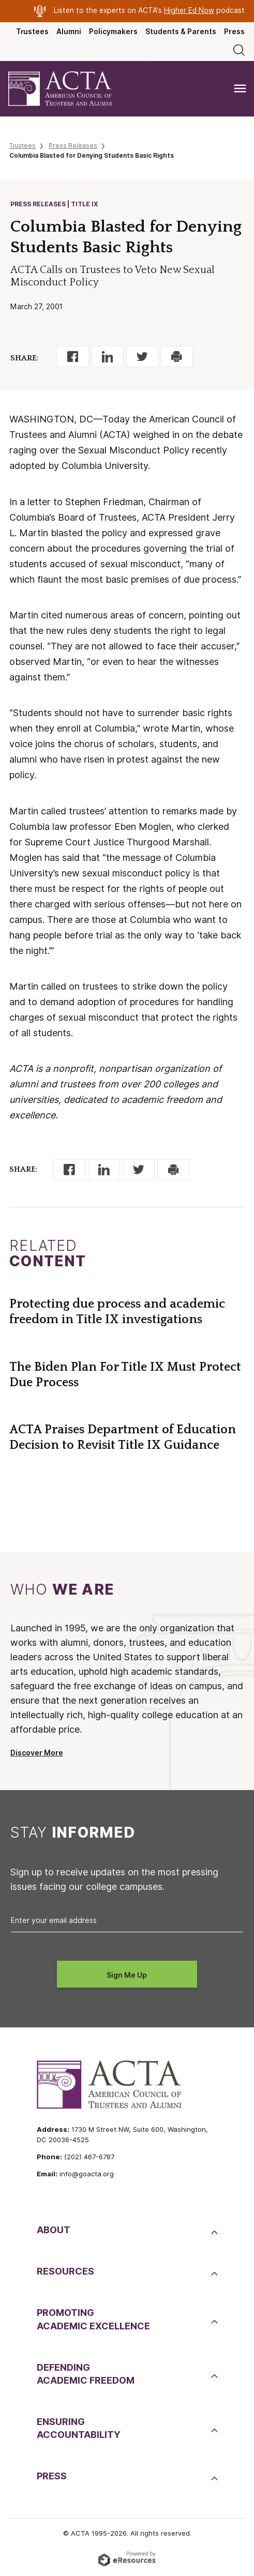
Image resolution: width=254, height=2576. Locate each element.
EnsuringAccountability (79, 2428)
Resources (65, 2271)
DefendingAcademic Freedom (86, 2374)
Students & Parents (180, 31)
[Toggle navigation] (240, 88)
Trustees (32, 31)
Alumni (68, 31)
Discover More (36, 1753)
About (53, 2229)
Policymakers (113, 31)
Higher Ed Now (189, 10)
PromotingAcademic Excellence (93, 2319)
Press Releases (73, 145)
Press (234, 31)
